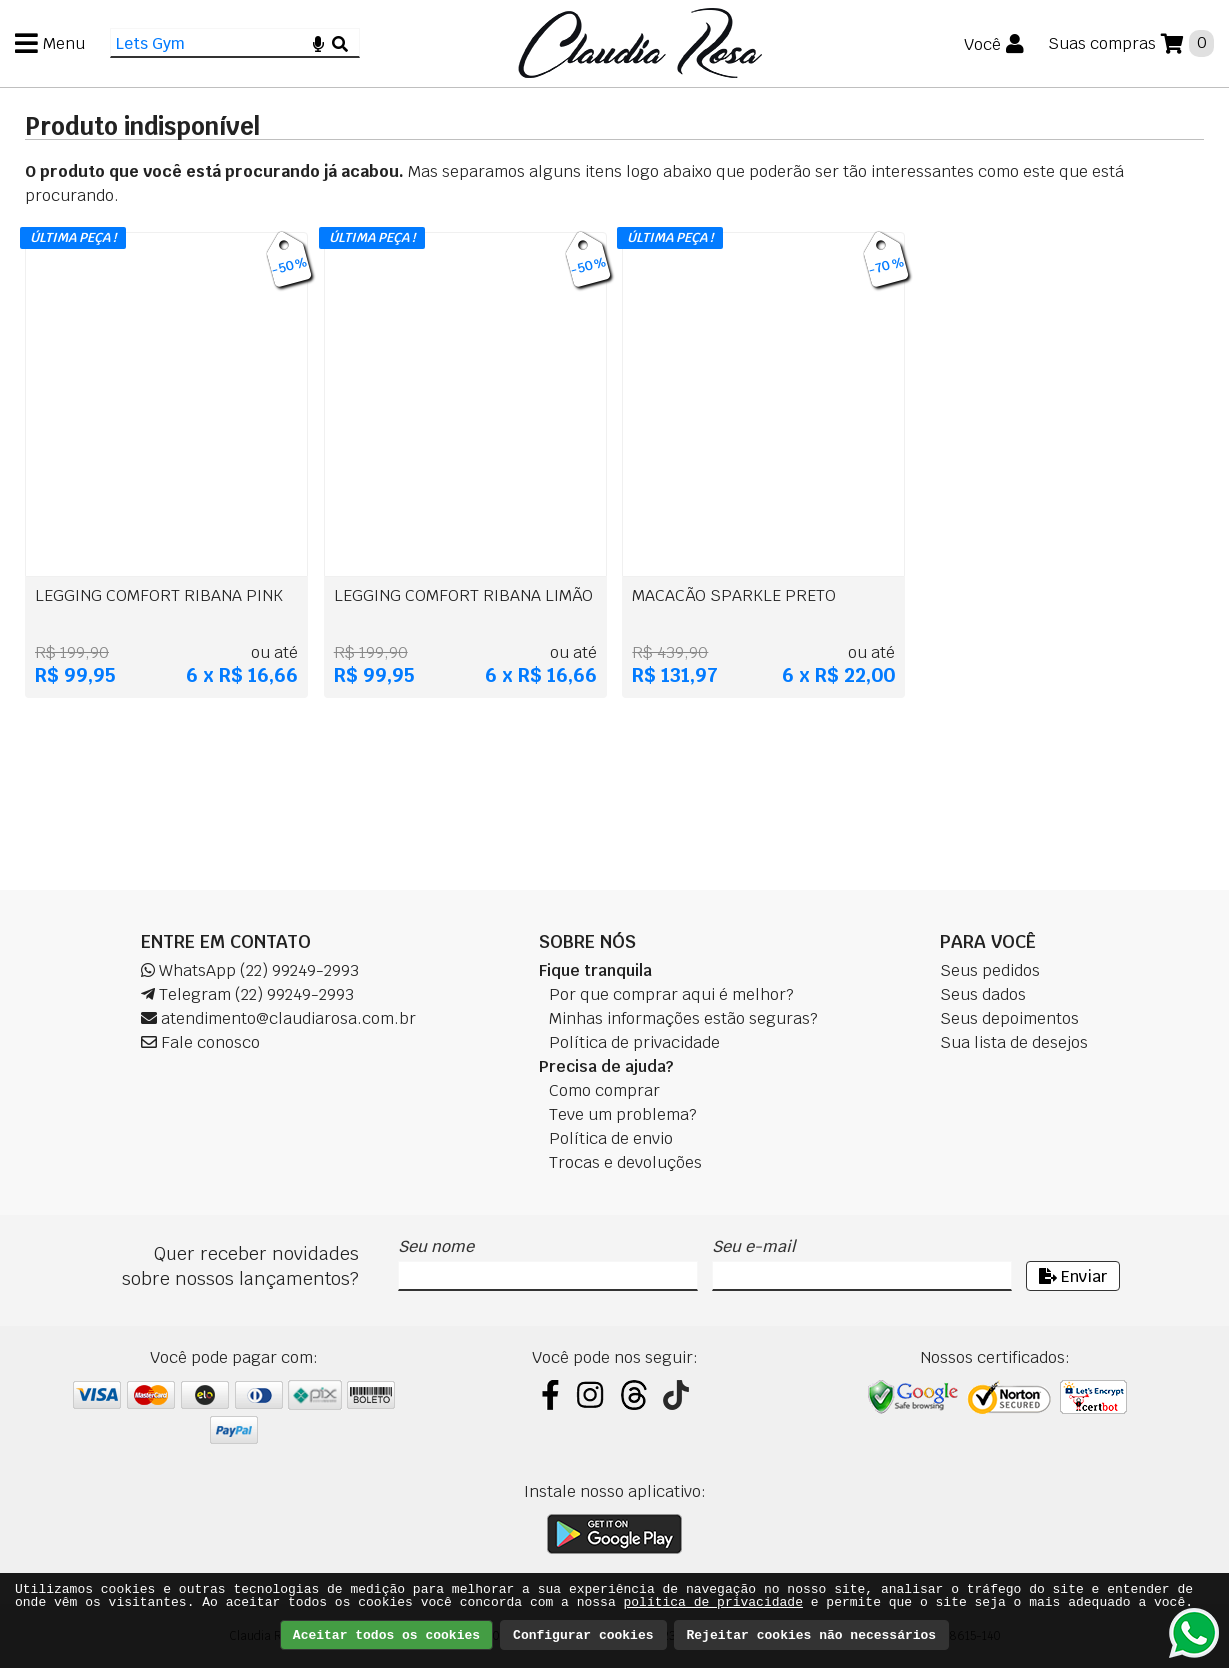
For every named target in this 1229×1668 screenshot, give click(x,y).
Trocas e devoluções (625, 1162)
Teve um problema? (623, 1114)
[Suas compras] (1131, 43)
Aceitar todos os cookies (386, 1635)
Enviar (1073, 1276)
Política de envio (611, 1138)
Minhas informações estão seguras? (683, 1018)
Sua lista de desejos (1014, 1042)
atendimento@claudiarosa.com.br (278, 1018)
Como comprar (604, 1090)
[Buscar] (340, 43)
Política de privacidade (634, 1042)
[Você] (994, 44)
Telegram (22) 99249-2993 (247, 994)
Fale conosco (200, 1042)
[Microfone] (318, 43)
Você (982, 44)
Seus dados (983, 994)
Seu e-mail (753, 1246)
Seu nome (436, 1246)
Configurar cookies (583, 1635)
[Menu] (50, 43)
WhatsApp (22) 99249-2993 (250, 970)
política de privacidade (713, 1602)
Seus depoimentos (1009, 1018)
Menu (64, 43)
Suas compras (1102, 43)
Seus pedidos (990, 970)
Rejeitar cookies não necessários (812, 1635)
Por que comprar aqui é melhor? (671, 994)
